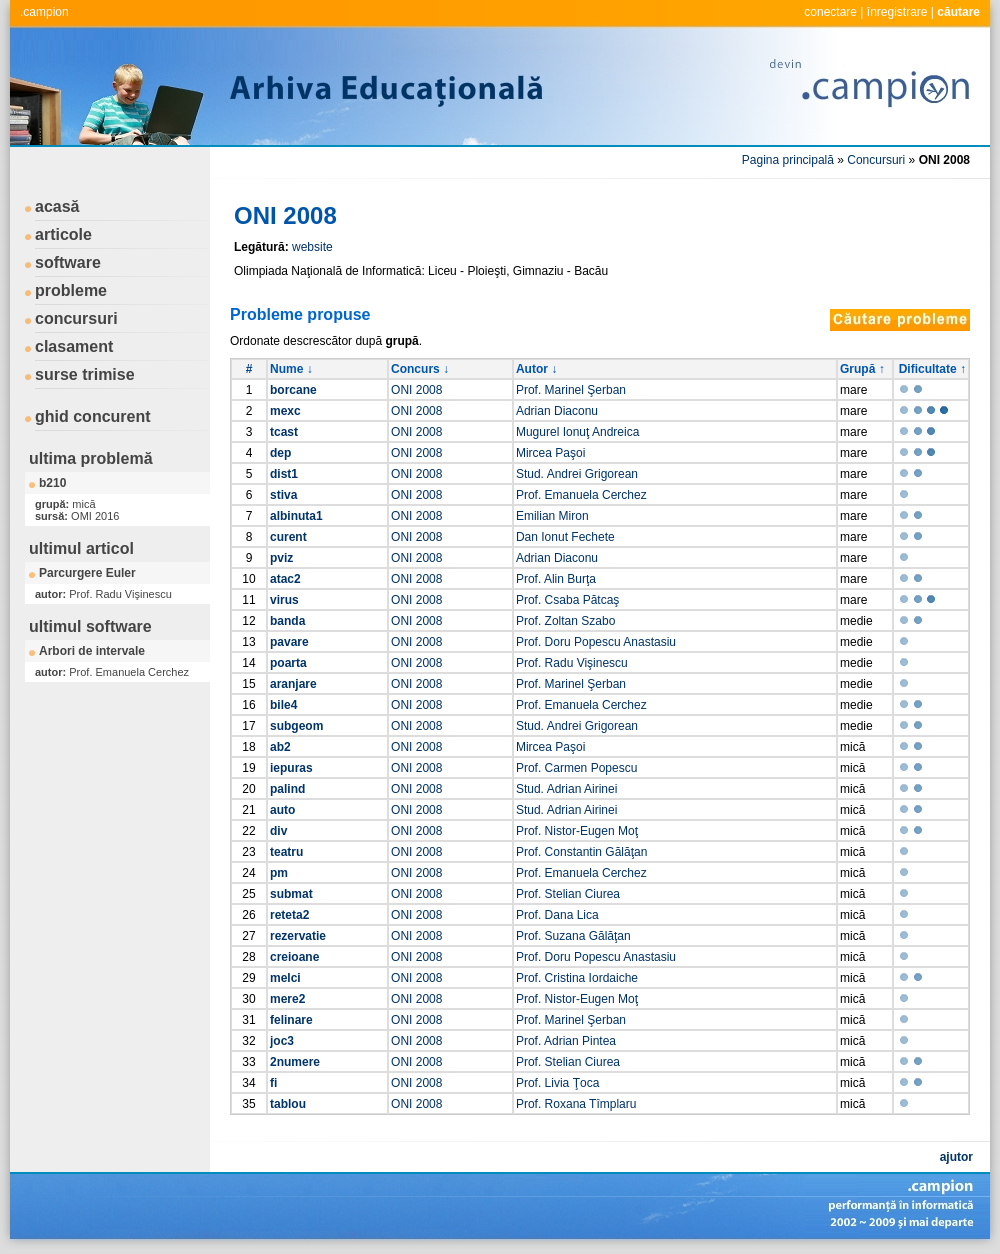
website (312, 247)
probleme (71, 290)
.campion (44, 12)
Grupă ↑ (862, 369)
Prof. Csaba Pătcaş (567, 600)
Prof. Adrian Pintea (566, 1041)
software (68, 262)
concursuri (76, 318)
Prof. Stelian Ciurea (568, 894)
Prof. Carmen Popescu (576, 768)
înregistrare (897, 12)
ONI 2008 (416, 390)
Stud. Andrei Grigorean (577, 474)
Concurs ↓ (420, 369)
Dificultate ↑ (932, 369)
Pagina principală (788, 160)
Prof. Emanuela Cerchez (581, 495)
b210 (52, 483)
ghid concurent (93, 416)
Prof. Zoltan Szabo (565, 621)
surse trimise (85, 374)
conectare (830, 12)
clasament (74, 346)
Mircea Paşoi (550, 453)
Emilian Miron (552, 516)
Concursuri (876, 160)
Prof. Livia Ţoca (557, 1083)
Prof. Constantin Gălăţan (581, 852)
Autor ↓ (536, 369)
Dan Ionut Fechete (565, 537)
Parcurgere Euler (87, 573)
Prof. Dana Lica (557, 915)
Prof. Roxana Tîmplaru (576, 1104)
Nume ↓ (291, 369)
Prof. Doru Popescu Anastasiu (596, 642)
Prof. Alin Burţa (556, 579)
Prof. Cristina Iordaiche (577, 978)
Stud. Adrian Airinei (566, 789)
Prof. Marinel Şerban (571, 390)
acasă (57, 206)
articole (63, 234)
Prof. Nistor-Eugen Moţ (577, 831)
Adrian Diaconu (557, 411)
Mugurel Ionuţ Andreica (577, 432)
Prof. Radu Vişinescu (572, 663)
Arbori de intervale (92, 651)
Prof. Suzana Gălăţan (573, 936)
